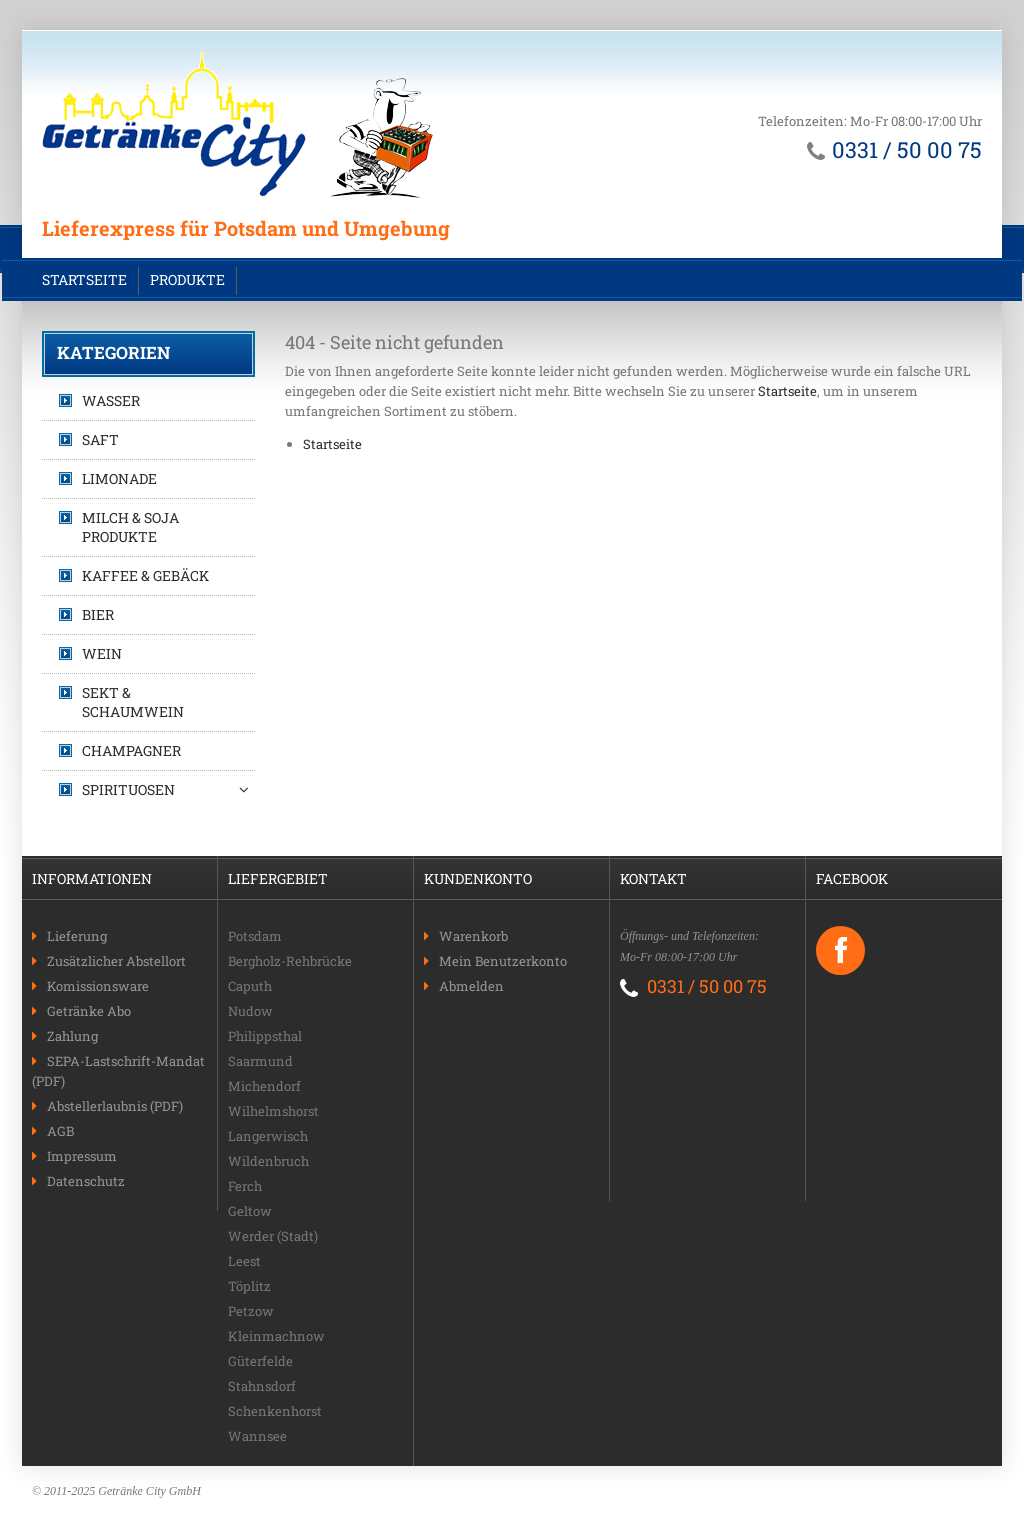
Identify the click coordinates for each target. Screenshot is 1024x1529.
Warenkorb (473, 936)
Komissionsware (98, 986)
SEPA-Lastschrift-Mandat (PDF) (118, 1071)
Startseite (84, 279)
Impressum (82, 1156)
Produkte (187, 279)
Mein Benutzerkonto (503, 961)
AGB (60, 1131)
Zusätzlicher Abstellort (116, 961)
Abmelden (471, 986)
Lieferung (77, 936)
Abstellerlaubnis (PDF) (115, 1106)
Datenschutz (86, 1181)
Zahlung (72, 1036)
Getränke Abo (89, 1011)
